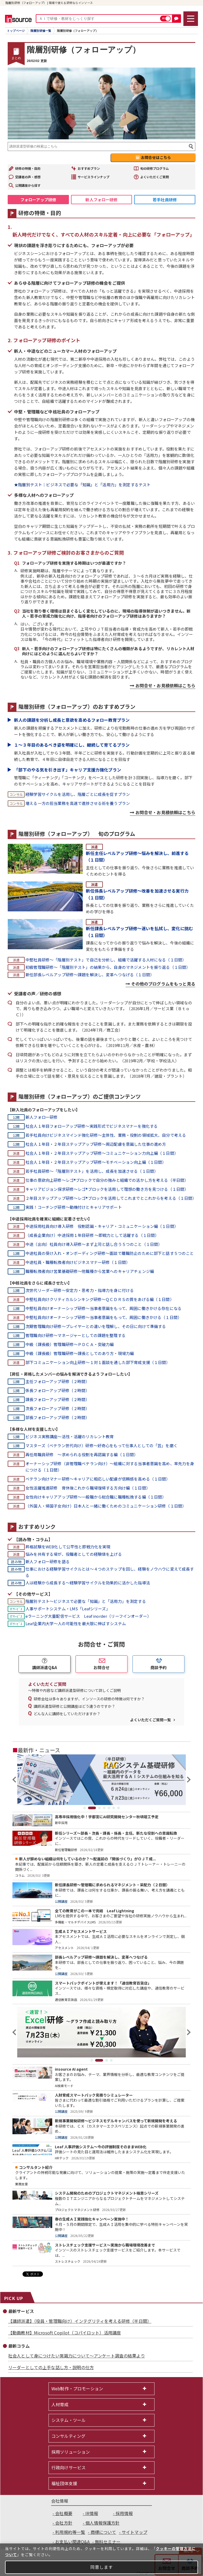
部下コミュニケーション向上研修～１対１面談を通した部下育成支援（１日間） (97, 1362)
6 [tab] (113, 1808)
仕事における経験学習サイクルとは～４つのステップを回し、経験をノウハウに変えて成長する (109, 1572)
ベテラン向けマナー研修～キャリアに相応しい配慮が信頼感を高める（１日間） (97, 1479)
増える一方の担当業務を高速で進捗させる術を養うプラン (77, 803)
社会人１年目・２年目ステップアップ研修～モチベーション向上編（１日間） (95, 1162)
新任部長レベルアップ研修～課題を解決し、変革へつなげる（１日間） (89, 974)
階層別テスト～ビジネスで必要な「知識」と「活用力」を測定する (85, 1601)
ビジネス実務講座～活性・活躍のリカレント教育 (69, 1436)
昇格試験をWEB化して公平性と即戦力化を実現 (67, 1546)
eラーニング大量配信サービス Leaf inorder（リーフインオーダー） (88, 1616)
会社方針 (63, 2523)
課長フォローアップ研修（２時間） (57, 1399)
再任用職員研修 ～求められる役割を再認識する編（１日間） (81, 1454)
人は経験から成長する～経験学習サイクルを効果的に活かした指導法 (87, 1582)
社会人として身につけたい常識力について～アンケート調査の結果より (76, 2355)
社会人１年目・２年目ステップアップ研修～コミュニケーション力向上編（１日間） (101, 1153)
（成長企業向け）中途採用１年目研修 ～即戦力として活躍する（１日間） (92, 1235)
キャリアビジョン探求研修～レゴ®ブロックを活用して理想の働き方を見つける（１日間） (106, 1189)
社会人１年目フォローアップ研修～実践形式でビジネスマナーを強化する (91, 1126)
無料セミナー (108, 2541)
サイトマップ (134, 2532)
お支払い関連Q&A (72, 2541)
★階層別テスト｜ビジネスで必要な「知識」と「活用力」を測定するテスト (82, 484)
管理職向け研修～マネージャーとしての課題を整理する (75, 1335)
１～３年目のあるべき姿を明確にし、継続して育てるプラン (72, 745)
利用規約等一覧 (70, 2532)
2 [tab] (92, 1808)
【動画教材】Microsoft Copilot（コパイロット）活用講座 (64, 2332)
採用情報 (124, 2513)
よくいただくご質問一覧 (150, 1719)
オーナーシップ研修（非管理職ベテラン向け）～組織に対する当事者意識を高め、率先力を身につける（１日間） (109, 1467)
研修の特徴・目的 (28, 168)
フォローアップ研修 (38, 199)
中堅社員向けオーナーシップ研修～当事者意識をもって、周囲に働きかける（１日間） (103, 1317)
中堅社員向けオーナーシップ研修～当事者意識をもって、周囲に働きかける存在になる (103, 1308)
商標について (103, 2532)
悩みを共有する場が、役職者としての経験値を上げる (73, 1554)
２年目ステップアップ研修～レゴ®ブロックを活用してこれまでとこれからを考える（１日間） (110, 1198)
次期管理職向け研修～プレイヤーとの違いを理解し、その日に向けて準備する (95, 1326)
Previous (15, 1779)
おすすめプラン (89, 168)
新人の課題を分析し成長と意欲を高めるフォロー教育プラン (72, 720)
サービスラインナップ (93, 177)
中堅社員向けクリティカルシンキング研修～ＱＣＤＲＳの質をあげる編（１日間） (99, 1299)
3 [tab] (99, 1808)
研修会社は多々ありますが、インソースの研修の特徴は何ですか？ (89, 1698)
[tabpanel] (101, 1779)
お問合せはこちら (156, 157)
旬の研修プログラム (154, 168)
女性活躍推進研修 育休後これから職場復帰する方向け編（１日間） (87, 1488)
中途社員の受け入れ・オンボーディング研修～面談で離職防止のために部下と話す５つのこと (109, 1253)
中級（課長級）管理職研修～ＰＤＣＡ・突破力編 (69, 1344)
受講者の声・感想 (28, 177)
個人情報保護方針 (102, 2523)
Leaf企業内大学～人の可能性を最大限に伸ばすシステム (75, 1623)
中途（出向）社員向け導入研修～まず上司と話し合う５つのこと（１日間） (93, 1244)
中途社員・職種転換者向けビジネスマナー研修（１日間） (77, 1262)
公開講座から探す (28, 185)
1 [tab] (84, 1808)
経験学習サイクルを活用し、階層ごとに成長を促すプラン (77, 794)
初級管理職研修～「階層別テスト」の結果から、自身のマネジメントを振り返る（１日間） (107, 967)
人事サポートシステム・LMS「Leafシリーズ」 (67, 1608)
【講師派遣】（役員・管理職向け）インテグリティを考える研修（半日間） (79, 2321)
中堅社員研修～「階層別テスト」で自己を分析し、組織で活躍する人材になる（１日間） (105, 959)
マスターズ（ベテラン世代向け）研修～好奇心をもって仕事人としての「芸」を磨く (101, 1445)
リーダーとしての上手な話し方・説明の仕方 (51, 2367)
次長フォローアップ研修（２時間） (57, 1408)
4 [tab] (104, 1808)
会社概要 (63, 2513)
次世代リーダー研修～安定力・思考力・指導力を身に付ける (79, 1290)
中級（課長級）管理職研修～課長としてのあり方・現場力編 (79, 1353)
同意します (101, 2567)
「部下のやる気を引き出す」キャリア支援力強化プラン (67, 769)
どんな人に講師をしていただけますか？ (67, 1713)
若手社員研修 (165, 199)
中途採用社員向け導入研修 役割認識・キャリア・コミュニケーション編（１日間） (101, 1226)
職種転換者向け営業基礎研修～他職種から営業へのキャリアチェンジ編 (89, 1271)
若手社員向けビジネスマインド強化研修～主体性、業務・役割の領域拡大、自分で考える (105, 1135)
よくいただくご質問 (154, 177)
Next (188, 1779)
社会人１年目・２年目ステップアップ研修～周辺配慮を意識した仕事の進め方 (95, 1144)
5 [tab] (109, 1808)
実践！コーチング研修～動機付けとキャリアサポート (73, 1207)
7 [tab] (118, 1808)
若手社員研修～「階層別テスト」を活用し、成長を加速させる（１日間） (91, 1171)
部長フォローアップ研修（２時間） (57, 1417)
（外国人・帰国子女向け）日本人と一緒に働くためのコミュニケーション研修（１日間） (105, 1506)
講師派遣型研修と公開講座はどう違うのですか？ (74, 1706)
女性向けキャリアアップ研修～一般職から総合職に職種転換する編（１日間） (95, 1497)
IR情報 (91, 2513)
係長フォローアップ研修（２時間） (57, 1390)
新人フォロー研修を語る (47, 1561)
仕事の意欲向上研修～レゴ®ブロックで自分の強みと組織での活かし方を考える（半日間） (106, 1180)
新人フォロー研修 (101, 199)
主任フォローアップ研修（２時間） (57, 1381)
